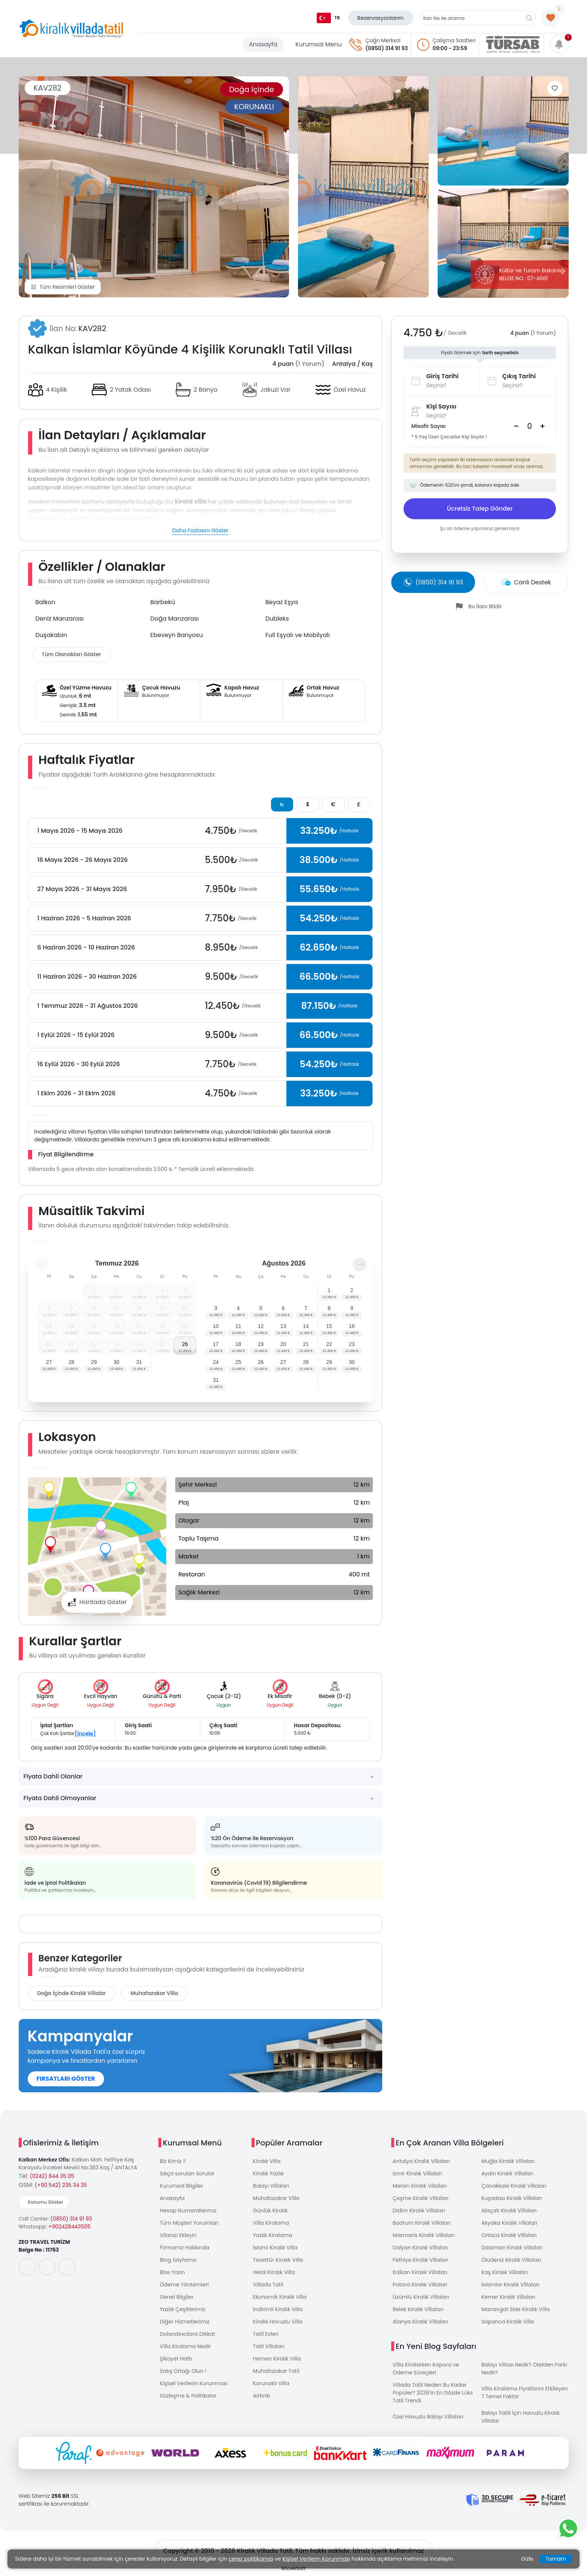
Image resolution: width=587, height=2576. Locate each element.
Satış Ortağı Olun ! (183, 2371)
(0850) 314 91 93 (386, 48)
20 (283, 1344)
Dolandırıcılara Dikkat (187, 2334)
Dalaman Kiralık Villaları (512, 2247)
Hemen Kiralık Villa (277, 2358)
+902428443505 (69, 2226)
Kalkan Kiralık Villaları (420, 2272)
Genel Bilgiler (177, 2297)
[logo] (71, 29)
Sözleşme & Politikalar (188, 2395)
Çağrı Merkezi (383, 40)
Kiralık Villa (267, 2161)
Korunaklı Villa (271, 2383)
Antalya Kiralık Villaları (421, 2161)
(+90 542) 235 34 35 (61, 2185)
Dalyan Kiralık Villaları (420, 2247)
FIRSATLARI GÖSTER (66, 2078)
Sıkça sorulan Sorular (187, 2173)
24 (216, 1362)
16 (352, 1326)
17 (216, 1344)
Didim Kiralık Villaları (419, 2210)
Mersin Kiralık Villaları (420, 2186)
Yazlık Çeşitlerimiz (183, 2309)
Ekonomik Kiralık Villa (280, 2297)
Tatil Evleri (266, 2334)
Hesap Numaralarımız (188, 2210)
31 (139, 1362)
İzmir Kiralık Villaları (417, 2173)
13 (283, 1326)
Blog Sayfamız (178, 2260)
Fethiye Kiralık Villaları (420, 2260)
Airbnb (261, 2395)
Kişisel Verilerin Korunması (194, 2383)
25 (238, 1362)
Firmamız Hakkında (184, 2247)
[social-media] (27, 2266)
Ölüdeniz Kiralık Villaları (511, 2260)
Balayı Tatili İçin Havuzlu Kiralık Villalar (520, 2416)
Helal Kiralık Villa (274, 2272)
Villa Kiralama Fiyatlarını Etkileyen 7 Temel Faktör (524, 2392)
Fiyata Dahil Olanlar (53, 1776)
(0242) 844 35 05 (52, 2176)
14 (306, 1326)
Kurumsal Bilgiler (181, 2186)
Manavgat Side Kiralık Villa (515, 2309)
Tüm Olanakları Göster (71, 654)
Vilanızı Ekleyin (178, 2235)
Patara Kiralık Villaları (420, 2284)
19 (261, 1344)
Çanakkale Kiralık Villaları (514, 2186)
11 (238, 1326)
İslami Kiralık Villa (275, 2247)
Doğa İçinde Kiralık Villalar (71, 1993)
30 (116, 1362)
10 (216, 1326)
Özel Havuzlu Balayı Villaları (428, 2416)
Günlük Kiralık (270, 2210)
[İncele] (85, 1733)
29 (94, 1362)
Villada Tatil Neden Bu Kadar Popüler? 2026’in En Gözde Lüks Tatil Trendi (433, 2392)
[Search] (529, 426)
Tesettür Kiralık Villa (278, 2260)
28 (71, 1362)
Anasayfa (263, 44)
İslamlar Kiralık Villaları (510, 2284)
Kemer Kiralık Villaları (508, 2297)
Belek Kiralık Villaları (418, 2309)
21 (306, 1344)
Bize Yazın (172, 2272)
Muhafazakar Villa (154, 1993)
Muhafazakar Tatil (276, 2371)
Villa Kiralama (271, 2223)
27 (49, 1362)
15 (329, 1326)
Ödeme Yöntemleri (184, 2284)
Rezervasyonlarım (381, 18)
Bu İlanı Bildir (485, 606)
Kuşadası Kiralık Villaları (511, 2198)
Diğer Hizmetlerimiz (185, 2321)
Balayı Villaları (271, 2186)
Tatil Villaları (269, 2346)
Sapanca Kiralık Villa (507, 2321)
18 (238, 1344)
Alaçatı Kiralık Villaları (509, 2210)
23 (352, 1344)
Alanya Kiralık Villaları (420, 2321)
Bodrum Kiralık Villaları (422, 2223)
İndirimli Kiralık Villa (278, 2309)
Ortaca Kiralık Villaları (509, 2235)
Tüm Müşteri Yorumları (189, 2223)
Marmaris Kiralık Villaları (424, 2235)
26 (185, 1344)
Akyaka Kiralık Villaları (509, 2223)
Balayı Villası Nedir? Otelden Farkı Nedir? (524, 2368)
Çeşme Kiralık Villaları (420, 2198)
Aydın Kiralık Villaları (507, 2173)
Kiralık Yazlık (268, 2173)
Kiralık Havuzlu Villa (277, 2321)
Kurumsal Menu (318, 44)
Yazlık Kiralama (272, 2235)
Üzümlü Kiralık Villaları (421, 2297)
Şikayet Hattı (176, 2358)
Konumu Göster (45, 2202)
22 (329, 1344)
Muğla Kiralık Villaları (508, 2161)
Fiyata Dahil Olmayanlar (60, 1798)
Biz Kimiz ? (173, 2161)
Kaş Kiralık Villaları (504, 2272)
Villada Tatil (268, 2284)
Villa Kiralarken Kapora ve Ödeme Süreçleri (426, 2368)
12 (261, 1326)
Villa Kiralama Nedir (185, 2346)
